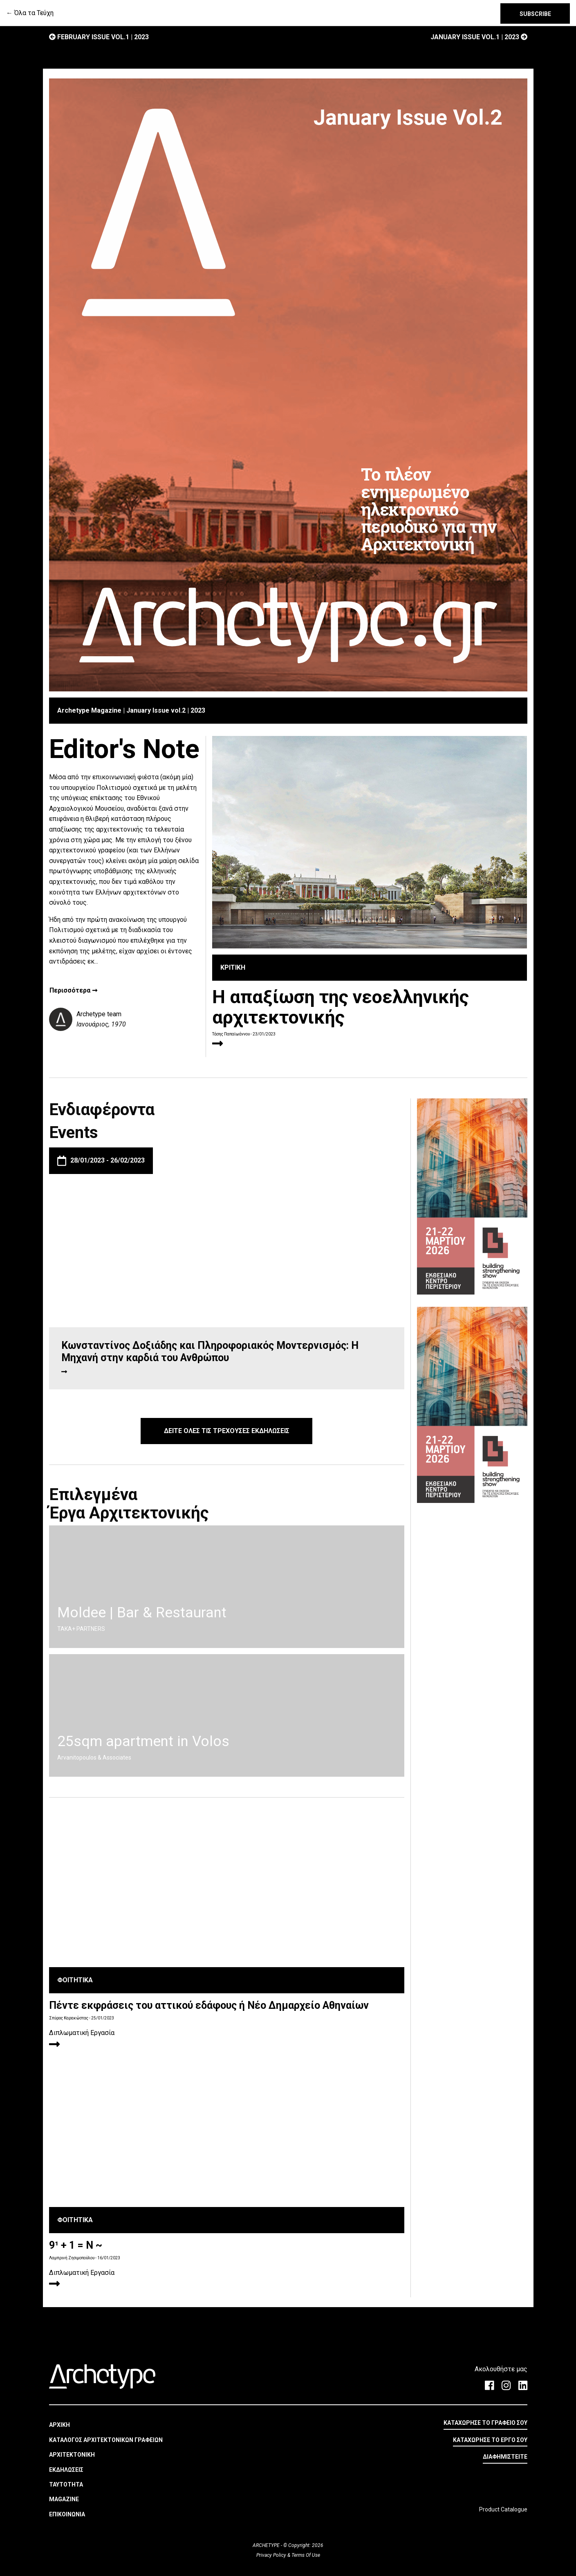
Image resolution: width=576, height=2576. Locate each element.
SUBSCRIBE (535, 14)
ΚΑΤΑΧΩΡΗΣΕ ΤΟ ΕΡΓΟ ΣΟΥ (490, 2440)
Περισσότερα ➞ (73, 990)
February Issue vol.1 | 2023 (99, 37)
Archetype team (98, 1014)
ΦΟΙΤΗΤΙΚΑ (75, 1980)
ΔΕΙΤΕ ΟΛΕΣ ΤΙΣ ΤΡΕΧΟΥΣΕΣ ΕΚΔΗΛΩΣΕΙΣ (226, 1431)
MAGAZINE (64, 2499)
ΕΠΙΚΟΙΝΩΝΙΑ (67, 2514)
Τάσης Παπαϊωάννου (231, 1034)
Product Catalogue (503, 2509)
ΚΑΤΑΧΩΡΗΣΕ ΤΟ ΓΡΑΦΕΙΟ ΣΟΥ (485, 2422)
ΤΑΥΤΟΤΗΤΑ (66, 2484)
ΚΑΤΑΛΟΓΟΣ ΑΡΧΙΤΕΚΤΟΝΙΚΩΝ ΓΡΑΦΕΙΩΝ (106, 2440)
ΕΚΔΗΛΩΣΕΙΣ (66, 2469)
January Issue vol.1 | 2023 (478, 37)
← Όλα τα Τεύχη (30, 13)
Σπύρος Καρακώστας (68, 2018)
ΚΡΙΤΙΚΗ (232, 967)
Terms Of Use (305, 2555)
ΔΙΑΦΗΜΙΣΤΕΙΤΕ (505, 2456)
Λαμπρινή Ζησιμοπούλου (71, 2258)
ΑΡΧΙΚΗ (59, 2425)
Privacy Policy (271, 2555)
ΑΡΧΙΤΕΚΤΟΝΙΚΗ (72, 2454)
